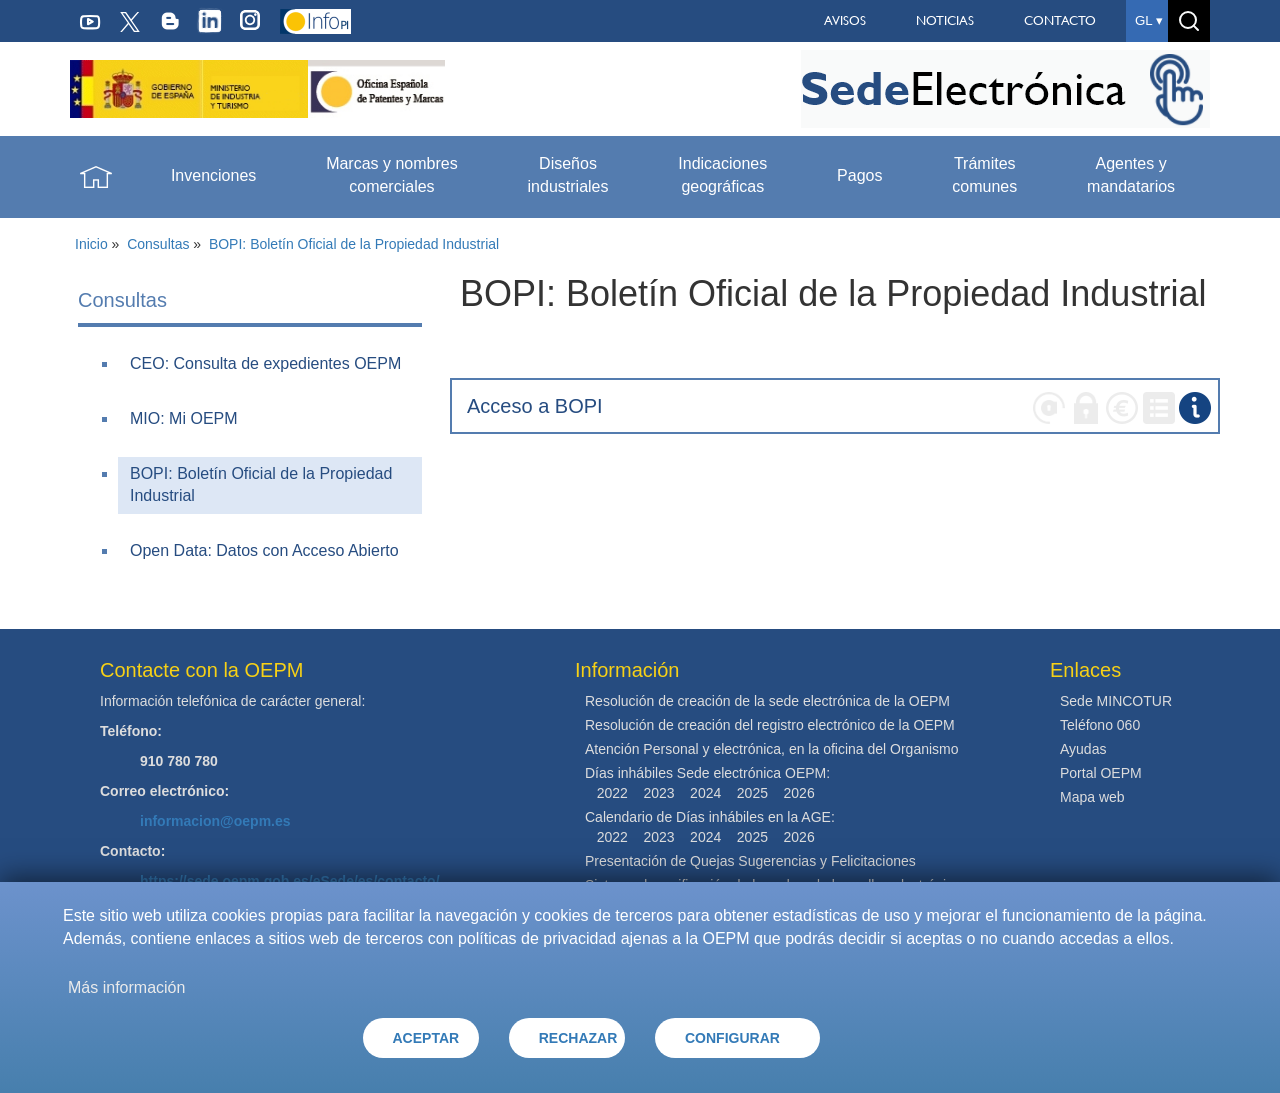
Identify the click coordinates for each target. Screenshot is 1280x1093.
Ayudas (1083, 749)
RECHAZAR (578, 1038)
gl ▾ (1149, 20)
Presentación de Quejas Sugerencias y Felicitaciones (750, 861)
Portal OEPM (1101, 773)
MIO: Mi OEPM (184, 418)
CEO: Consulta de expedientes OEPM (265, 363)
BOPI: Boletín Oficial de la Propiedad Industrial (354, 244)
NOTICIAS (945, 20)
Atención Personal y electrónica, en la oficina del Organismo (772, 749)
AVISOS (845, 20)
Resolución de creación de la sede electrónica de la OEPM (767, 701)
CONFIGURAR (732, 1038)
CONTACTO (1060, 20)
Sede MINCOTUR (1116, 701)
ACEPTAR (426, 1038)
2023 (658, 793)
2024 (705, 793)
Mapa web (1092, 797)
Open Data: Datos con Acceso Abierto (264, 550)
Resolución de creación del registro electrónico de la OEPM (770, 725)
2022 (612, 793)
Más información (126, 987)
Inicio (91, 244)
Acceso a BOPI (535, 406)
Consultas (158, 244)
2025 (752, 793)
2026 (799, 793)
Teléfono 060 (1100, 725)
